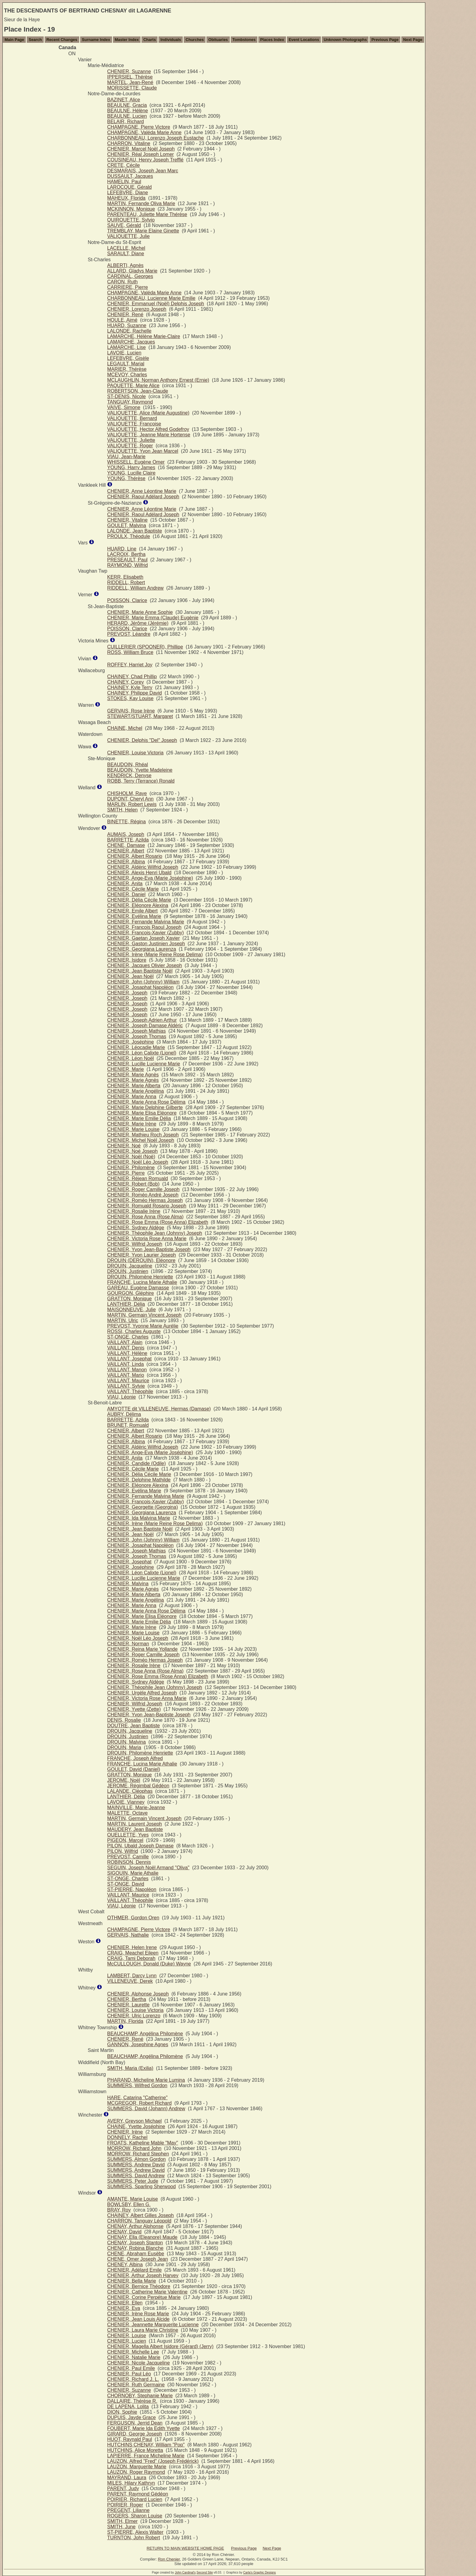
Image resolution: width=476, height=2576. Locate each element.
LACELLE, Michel (126, 248)
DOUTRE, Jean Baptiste (133, 1725)
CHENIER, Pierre (126, 1173)
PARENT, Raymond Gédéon (137, 2493)
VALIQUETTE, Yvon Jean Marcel (142, 451)
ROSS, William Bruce (130, 652)
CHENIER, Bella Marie (131, 2280)
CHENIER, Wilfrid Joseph (134, 1244)
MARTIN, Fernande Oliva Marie (141, 203)
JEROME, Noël (123, 1780)
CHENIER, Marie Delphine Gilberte (145, 1107)
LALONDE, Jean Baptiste (134, 530)
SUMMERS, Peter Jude (132, 2181)
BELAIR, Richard (125, 121)
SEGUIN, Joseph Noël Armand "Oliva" (148, 1867)
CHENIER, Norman (128, 1643)
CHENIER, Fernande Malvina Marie (145, 921)
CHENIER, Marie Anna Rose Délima (146, 1102)
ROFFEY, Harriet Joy (129, 664)
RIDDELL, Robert (126, 582)
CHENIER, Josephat (129, 1561)
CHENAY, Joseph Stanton (135, 2242)
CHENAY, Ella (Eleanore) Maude (142, 2237)
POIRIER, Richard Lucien (134, 2499)
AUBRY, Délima (124, 1414)
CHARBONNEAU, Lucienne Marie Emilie (151, 298)
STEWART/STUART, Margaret (140, 716)
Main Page (14, 39)
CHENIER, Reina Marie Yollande (142, 1649)
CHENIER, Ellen (124, 2302)
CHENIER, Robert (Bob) (133, 1183)
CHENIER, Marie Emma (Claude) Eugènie (153, 617)
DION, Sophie (122, 2412)
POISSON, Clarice (127, 600)
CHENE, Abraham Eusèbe (135, 2253)
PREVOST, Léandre (128, 634)
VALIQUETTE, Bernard (132, 418)
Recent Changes (61, 39)
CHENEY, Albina (125, 2264)
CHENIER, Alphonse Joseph (138, 1993)
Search (35, 39)
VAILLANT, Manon (127, 1369)
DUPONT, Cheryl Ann (130, 798)
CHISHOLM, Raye (127, 793)
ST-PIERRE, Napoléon (131, 1889)
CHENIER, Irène (125, 2131)
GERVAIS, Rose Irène (131, 710)
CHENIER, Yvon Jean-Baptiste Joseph (149, 1249)
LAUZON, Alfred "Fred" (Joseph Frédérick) (153, 2461)
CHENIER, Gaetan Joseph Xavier (143, 938)
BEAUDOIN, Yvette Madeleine (139, 770)
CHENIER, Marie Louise (133, 1129)
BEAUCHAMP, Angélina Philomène (145, 2033)
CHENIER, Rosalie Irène (133, 1211)
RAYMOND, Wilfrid (127, 565)
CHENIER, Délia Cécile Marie (139, 899)
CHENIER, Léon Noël (130, 1058)
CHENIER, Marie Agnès (133, 1074)
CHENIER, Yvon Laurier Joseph (141, 1255)
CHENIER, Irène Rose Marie (138, 2313)
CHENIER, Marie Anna (131, 1096)
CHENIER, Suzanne (129, 71)
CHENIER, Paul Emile (131, 2368)
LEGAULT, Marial (125, 363)
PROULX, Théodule (128, 536)
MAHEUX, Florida (126, 198)
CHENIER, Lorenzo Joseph (136, 309)
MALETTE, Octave (127, 1813)
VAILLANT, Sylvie (126, 1386)
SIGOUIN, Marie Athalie (132, 1873)
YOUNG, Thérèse (126, 478)
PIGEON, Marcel (125, 1840)
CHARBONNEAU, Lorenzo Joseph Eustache (155, 137)
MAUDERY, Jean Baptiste (135, 1829)
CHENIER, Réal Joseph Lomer (140, 154)
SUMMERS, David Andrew (136, 2175)
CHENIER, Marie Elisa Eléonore (142, 1112)
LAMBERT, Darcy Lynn (132, 1975)
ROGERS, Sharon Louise (134, 2515)
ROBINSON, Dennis (129, 1862)
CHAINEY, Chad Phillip (132, 676)
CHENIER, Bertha (126, 1999)
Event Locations (304, 39)
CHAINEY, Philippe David (134, 693)
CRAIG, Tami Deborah (131, 1958)
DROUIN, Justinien (127, 1271)
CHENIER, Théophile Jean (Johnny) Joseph (154, 1233)
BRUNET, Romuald (128, 1425)
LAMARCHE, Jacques (131, 341)
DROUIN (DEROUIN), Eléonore (141, 1260)
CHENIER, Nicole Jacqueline (138, 2362)
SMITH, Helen (122, 809)
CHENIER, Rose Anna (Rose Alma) (145, 1216)
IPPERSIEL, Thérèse (130, 77)
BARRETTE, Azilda (128, 839)
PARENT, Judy (123, 2488)
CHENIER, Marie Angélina (135, 1091)
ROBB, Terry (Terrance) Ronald (141, 781)
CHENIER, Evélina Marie (134, 916)
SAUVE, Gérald (124, 225)
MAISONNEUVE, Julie (131, 1309)
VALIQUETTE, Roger (130, 445)
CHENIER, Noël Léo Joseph (137, 1162)
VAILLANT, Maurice (128, 1380)
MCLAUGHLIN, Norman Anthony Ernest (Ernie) (158, 380)
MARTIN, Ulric (122, 1320)
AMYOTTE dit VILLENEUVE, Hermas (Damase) (159, 1408)
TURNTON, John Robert (133, 2537)
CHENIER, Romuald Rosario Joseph (146, 1205)
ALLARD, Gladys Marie (132, 270)
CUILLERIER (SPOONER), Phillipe (145, 646)
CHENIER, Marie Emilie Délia (139, 1118)
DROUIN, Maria (124, 1747)
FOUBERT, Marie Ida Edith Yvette (143, 2428)
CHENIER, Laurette (128, 2004)
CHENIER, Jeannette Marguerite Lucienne (153, 2324)
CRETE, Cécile (123, 165)
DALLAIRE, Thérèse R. (132, 2401)
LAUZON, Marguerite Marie (136, 2466)
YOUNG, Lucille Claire (131, 473)
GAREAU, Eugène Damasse (138, 1287)
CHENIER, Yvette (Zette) (134, 1709)
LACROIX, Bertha (126, 554)
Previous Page (385, 39)
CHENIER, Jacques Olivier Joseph (144, 965)
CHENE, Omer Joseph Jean (137, 2259)
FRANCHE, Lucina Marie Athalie (142, 1282)
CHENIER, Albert (125, 850)
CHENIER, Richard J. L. (133, 2379)
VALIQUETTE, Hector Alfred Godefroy (148, 429)
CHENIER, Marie (125, 1069)
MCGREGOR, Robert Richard (139, 2103)
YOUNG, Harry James (131, 467)
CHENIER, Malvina (127, 1583)
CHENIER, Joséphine (130, 1041)
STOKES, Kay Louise (130, 698)
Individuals (170, 39)
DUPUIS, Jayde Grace (131, 2417)
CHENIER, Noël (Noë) (131, 1156)
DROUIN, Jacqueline (129, 1265)
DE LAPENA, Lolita (128, 2406)
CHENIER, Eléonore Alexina (137, 905)
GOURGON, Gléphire (130, 1293)
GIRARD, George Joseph (134, 2433)
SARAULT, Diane (125, 253)
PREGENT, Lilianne (128, 2510)
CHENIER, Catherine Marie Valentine (147, 2291)
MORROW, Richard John (134, 2148)
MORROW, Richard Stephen (138, 2153)
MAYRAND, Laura (126, 2477)
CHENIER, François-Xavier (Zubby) (145, 932)
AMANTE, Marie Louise (132, 2199)
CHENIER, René (125, 314)
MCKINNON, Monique (131, 209)
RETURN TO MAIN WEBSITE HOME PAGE (185, 2548)
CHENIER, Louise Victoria (135, 752)
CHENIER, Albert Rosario (134, 856)
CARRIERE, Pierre (127, 287)
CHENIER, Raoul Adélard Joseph (143, 496)
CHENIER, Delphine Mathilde (139, 1479)
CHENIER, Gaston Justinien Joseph (146, 943)
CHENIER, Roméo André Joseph (142, 1194)
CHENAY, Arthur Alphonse (135, 2226)
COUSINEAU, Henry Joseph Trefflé (145, 159)
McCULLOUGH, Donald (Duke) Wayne (149, 1963)
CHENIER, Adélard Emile (134, 2270)
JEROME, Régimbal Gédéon (138, 1785)
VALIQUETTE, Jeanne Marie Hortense (148, 434)
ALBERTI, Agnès (125, 265)
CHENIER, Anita (124, 883)
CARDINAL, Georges (130, 276)
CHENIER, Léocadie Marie (136, 1047)
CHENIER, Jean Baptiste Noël (139, 970)
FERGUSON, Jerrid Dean (134, 2422)
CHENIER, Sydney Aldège (135, 1227)
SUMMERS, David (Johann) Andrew (146, 2108)
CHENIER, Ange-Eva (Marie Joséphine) (150, 878)
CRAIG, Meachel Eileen (132, 1952)
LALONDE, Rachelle (129, 330)
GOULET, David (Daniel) (133, 1769)
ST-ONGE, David (125, 1884)
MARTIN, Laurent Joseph (134, 1823)
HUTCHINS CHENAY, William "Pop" (146, 2444)
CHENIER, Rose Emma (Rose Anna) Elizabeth (157, 1222)
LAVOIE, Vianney (125, 1802)
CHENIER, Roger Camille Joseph (143, 1189)
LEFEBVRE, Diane (127, 192)
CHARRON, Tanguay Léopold (139, 2220)
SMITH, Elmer (122, 2521)
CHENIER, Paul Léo (129, 2373)
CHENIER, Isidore (126, 960)
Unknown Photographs (345, 39)
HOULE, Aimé (122, 320)
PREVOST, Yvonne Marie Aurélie (142, 1326)
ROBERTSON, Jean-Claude (137, 391)
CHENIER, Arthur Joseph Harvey (142, 2275)
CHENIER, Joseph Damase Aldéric (145, 1025)
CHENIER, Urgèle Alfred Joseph (142, 1692)
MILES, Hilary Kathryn (131, 2483)
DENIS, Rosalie (124, 1720)
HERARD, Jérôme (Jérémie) (137, 623)
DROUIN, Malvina (126, 1742)
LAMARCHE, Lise (126, 347)
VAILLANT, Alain (124, 1342)
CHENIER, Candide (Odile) (136, 1463)
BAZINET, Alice (123, 99)
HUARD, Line (121, 548)
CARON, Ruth (122, 281)
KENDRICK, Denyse (129, 775)
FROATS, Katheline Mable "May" (142, 2142)
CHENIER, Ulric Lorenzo (133, 2015)
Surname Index (96, 39)
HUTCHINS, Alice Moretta (135, 2450)
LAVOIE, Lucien (124, 352)
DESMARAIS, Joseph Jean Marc (142, 170)
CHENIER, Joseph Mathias (136, 1031)
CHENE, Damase (126, 845)
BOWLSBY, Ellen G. (129, 2204)
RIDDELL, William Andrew (135, 588)
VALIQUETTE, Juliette (131, 440)
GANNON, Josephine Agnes (137, 2044)
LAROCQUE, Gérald (129, 187)
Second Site (204, 2572)
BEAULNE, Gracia (127, 105)
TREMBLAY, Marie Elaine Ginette (143, 230)
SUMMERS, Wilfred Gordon (137, 2085)
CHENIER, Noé (124, 1145)
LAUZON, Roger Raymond (136, 2472)
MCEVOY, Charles (127, 374)
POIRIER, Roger (125, 2504)
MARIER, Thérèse (127, 369)
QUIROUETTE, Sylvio (131, 219)
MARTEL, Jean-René (130, 82)
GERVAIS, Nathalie (128, 1935)
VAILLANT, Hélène (127, 1353)
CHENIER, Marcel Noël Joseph (141, 148)
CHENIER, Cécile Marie (133, 889)
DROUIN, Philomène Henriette (140, 1276)
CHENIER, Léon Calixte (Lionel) (141, 1052)
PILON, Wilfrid (122, 1851)
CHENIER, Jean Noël (130, 976)
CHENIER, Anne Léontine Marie (141, 491)
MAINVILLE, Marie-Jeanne (136, 1807)
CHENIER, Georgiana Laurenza (141, 949)
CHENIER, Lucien (126, 2341)
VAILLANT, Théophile (130, 1391)
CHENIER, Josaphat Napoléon (140, 987)
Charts (149, 39)
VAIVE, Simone (123, 407)
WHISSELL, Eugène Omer (136, 462)
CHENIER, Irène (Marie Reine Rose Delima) (155, 954)
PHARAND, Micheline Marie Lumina (146, 2080)
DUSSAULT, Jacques (130, 176)
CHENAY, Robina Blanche (135, 2248)
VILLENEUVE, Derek (130, 1981)
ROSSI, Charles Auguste (134, 1331)
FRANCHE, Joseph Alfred (135, 1758)
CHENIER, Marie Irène (131, 1123)
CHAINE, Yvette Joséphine (136, 2126)
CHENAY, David (124, 2231)
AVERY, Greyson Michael (134, 2121)
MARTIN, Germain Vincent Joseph (144, 1315)
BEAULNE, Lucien (127, 116)
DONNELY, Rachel (127, 2137)
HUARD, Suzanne (126, 325)
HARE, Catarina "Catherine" (137, 2097)
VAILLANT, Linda (125, 1364)
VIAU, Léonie (121, 1397)
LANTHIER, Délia (126, 1304)
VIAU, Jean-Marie (126, 456)
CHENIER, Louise (126, 2335)
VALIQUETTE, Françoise (134, 423)
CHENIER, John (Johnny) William (143, 981)
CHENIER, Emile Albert (132, 910)
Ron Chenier (169, 2559)
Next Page (412, 39)
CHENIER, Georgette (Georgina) (142, 1507)
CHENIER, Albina (126, 861)
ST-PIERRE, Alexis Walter (135, 2532)
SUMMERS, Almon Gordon (136, 2159)
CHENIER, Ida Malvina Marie (138, 1518)
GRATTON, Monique (129, 1298)
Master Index (127, 39)
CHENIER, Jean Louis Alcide (138, 2319)
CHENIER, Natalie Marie (133, 2357)
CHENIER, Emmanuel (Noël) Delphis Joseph (155, 303)
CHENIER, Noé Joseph (132, 1151)
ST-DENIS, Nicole (126, 396)
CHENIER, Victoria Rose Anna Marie (146, 1238)
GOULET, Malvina (126, 525)
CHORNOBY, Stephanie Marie (140, 2395)
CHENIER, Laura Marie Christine (142, 2330)
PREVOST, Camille (128, 1856)
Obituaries (218, 39)
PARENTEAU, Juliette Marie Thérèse (147, 214)
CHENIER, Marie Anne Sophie (140, 612)
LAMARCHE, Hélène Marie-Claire (143, 336)
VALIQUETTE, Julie (128, 236)
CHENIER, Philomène (131, 1167)
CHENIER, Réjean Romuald (137, 1178)
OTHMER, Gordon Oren (133, 1917)
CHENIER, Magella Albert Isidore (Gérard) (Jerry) (160, 2346)
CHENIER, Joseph (127, 992)
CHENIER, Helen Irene (132, 1947)
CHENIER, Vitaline (127, 520)
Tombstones (244, 39)
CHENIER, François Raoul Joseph (144, 927)
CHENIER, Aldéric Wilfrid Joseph (142, 867)
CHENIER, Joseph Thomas (136, 1036)
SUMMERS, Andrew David (136, 2164)
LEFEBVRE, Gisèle (128, 358)
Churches (194, 39)
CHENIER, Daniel (126, 894)
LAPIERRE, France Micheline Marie (145, 2455)
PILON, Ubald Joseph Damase (140, 1845)
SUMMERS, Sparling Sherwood (141, 2186)
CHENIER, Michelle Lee (133, 2351)
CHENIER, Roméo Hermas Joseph (145, 1200)
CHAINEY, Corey (125, 682)
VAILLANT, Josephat (129, 1358)
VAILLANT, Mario (125, 1375)
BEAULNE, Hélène (127, 110)
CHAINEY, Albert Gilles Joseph (140, 2215)
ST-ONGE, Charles (127, 1336)
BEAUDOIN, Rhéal (127, 764)
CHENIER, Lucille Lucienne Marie (143, 1063)
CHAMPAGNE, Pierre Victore (138, 127)
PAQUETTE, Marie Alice (133, 385)
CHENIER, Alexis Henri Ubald (139, 872)
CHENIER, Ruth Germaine (136, 2384)
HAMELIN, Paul (124, 181)
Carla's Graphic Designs (259, 2572)
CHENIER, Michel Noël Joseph (140, 1140)
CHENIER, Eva (123, 2308)
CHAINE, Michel (124, 728)
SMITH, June (121, 2526)
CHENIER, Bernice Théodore (138, 2286)
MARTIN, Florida (125, 2021)
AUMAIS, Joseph (125, 834)
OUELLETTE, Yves (128, 1834)
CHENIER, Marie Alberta (133, 1085)
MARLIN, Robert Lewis (132, 804)
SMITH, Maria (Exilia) (130, 2068)
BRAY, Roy (119, 2209)
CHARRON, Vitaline (128, 143)
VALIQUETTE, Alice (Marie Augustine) (148, 412)
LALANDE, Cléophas (129, 1791)
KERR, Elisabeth (125, 577)
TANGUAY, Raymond (130, 402)
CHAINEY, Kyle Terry (129, 687)
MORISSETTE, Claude (132, 87)
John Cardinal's (185, 2572)
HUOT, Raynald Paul (129, 2439)
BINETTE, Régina (126, 821)
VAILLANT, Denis (125, 1347)
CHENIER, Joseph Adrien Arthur (142, 1020)
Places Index (272, 39)
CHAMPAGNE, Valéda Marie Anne (144, 132)
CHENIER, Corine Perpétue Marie (144, 2297)
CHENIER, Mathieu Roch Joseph (143, 1134)
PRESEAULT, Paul (127, 559)
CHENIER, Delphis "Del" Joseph (142, 740)
